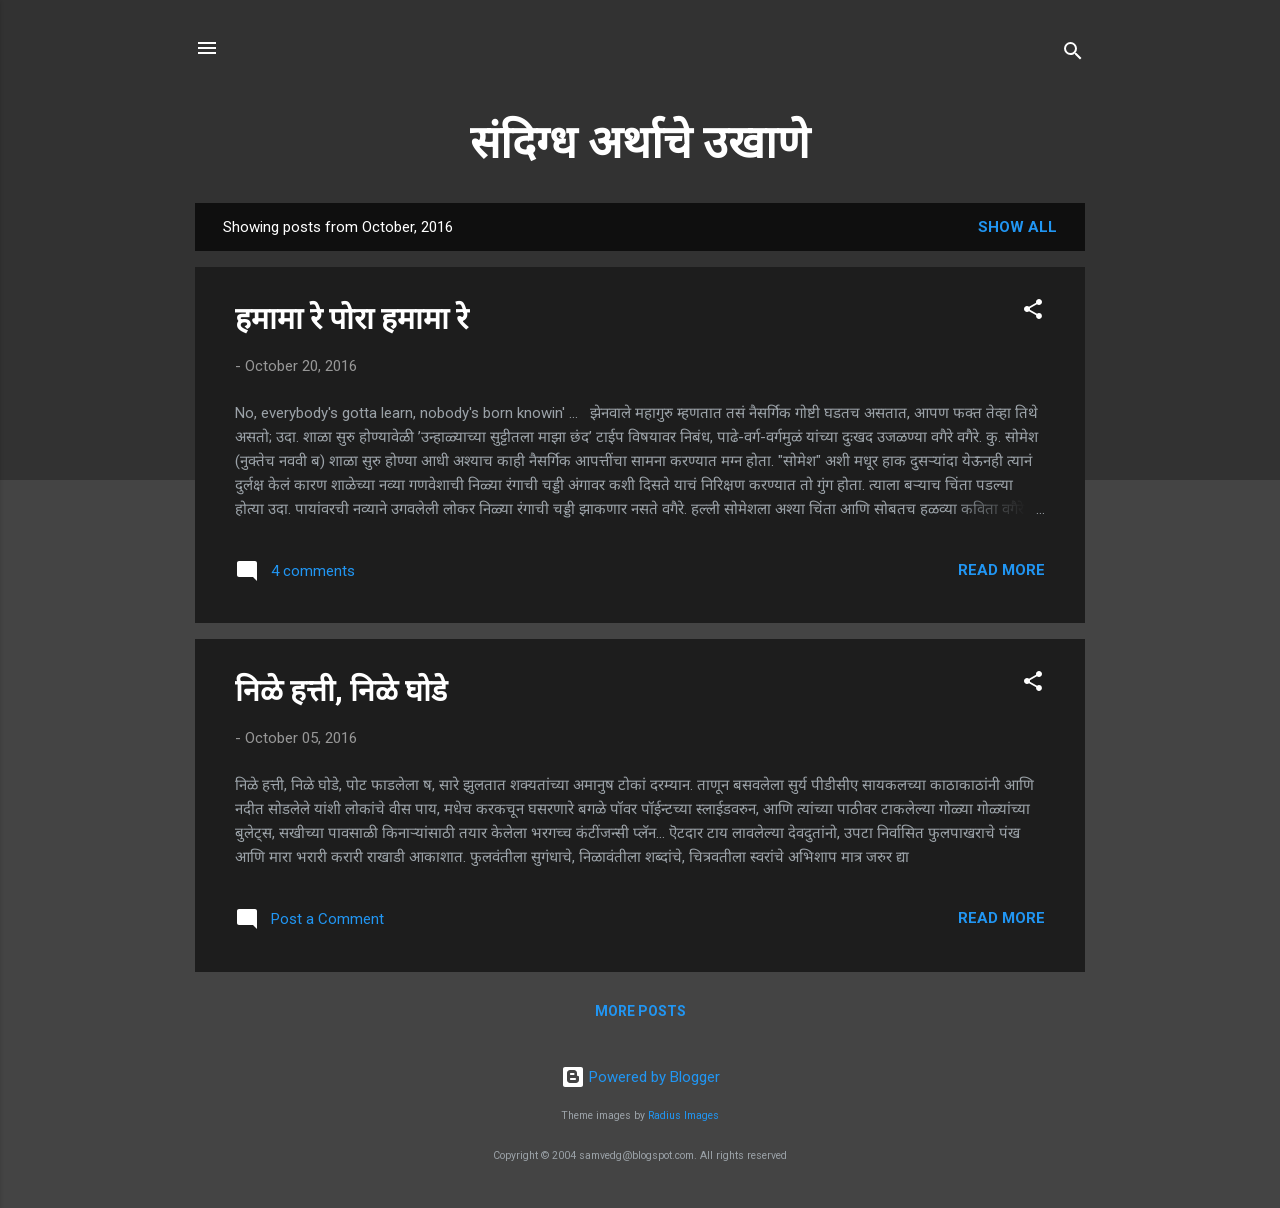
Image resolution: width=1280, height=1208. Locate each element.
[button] (1033, 312)
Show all (1017, 227)
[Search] (1073, 54)
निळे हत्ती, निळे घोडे (341, 690)
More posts (640, 1011)
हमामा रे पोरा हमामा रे (351, 318)
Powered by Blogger (640, 1077)
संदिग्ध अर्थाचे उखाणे (640, 142)
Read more (1001, 570)
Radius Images (683, 1115)
